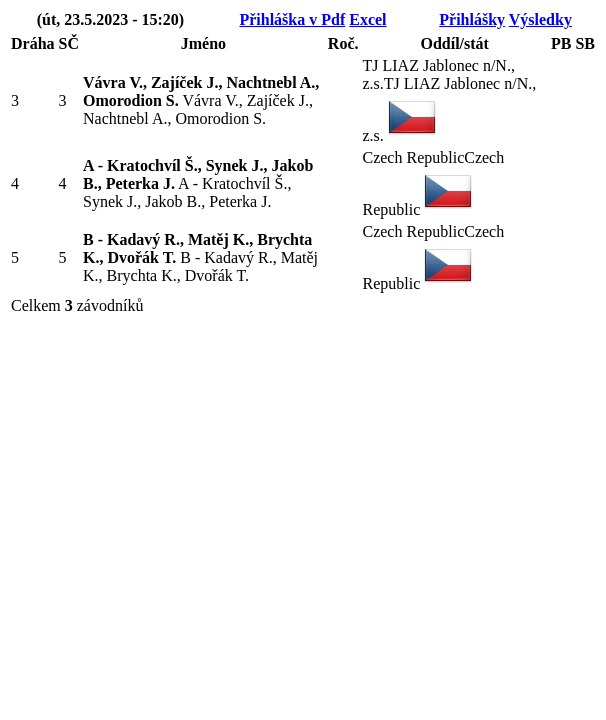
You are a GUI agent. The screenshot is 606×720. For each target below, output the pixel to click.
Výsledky (540, 19)
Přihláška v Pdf (292, 19)
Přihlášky (472, 19)
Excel (367, 19)
